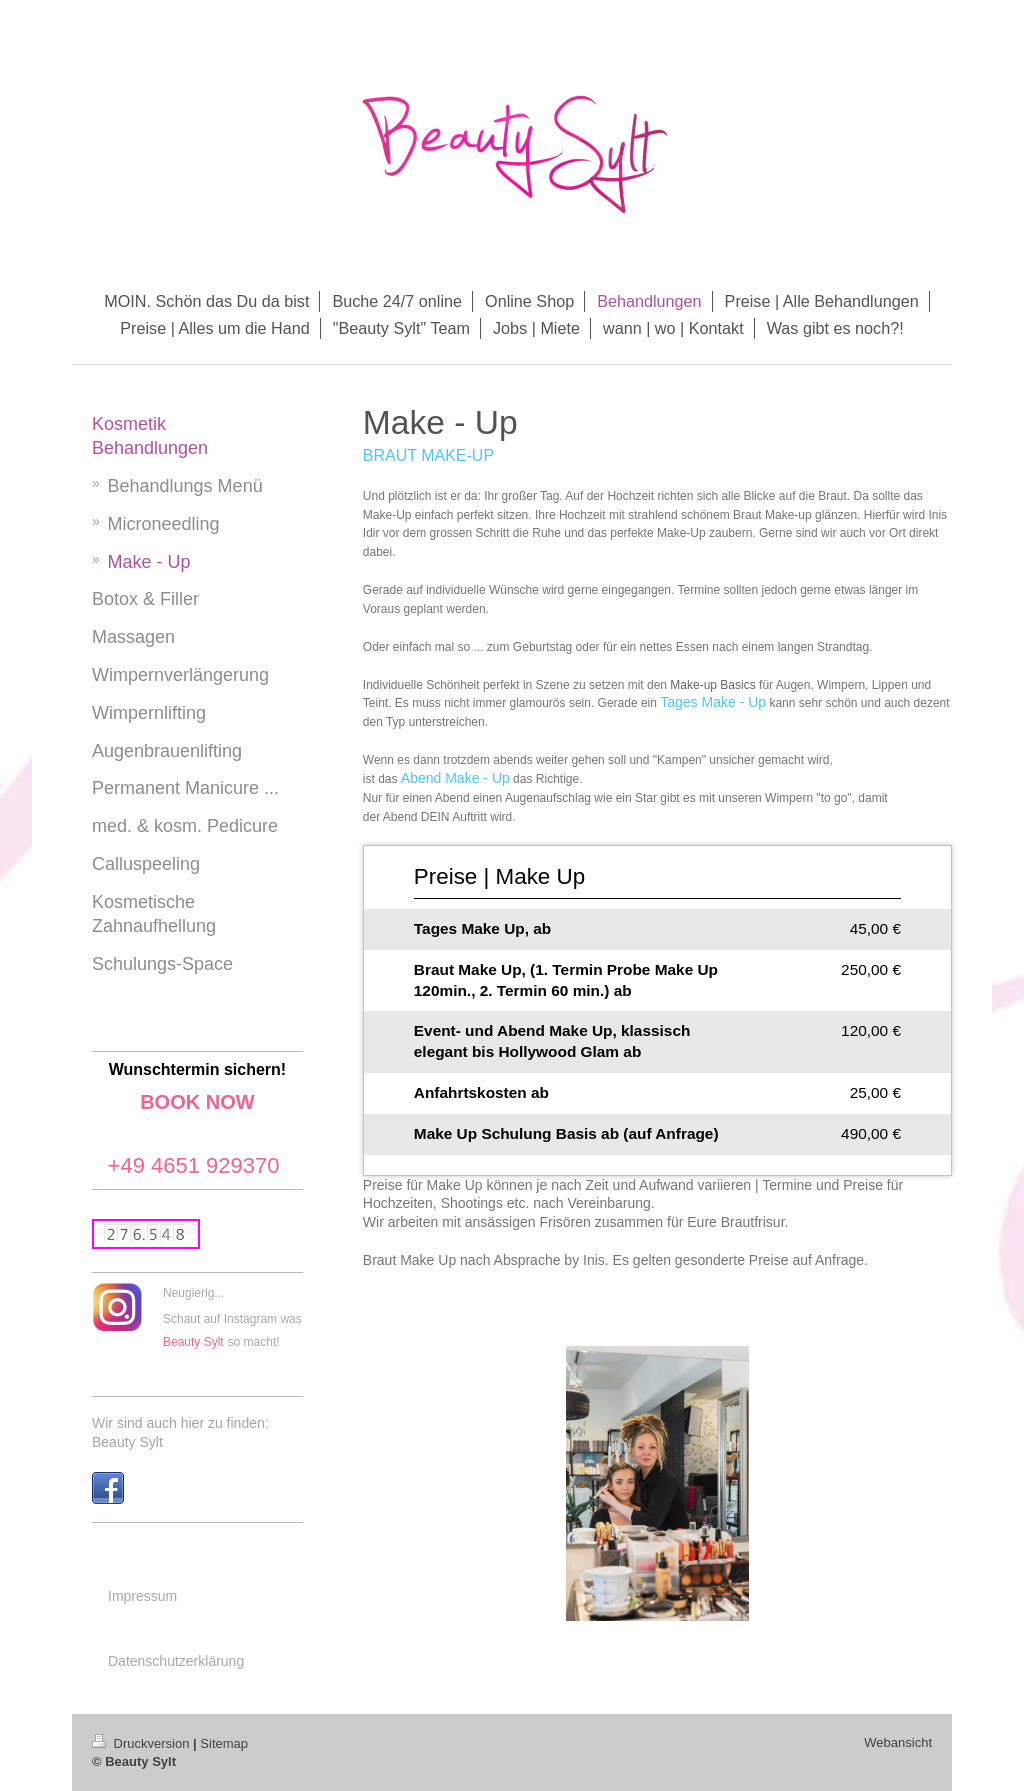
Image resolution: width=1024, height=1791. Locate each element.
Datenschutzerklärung (176, 1661)
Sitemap (224, 1743)
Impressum (142, 1596)
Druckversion (142, 1743)
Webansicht (898, 1742)
